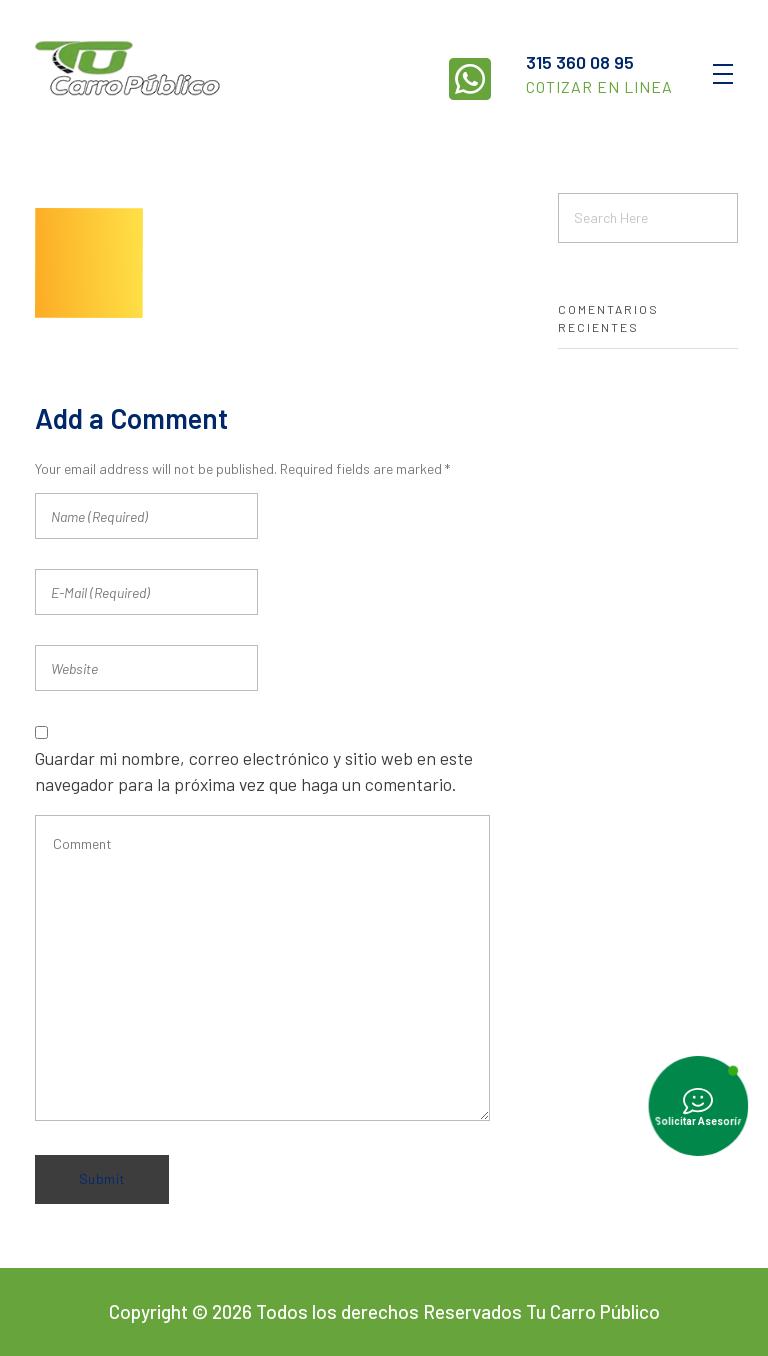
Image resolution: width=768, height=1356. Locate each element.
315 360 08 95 (580, 62)
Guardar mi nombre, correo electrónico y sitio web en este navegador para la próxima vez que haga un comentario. (254, 771)
